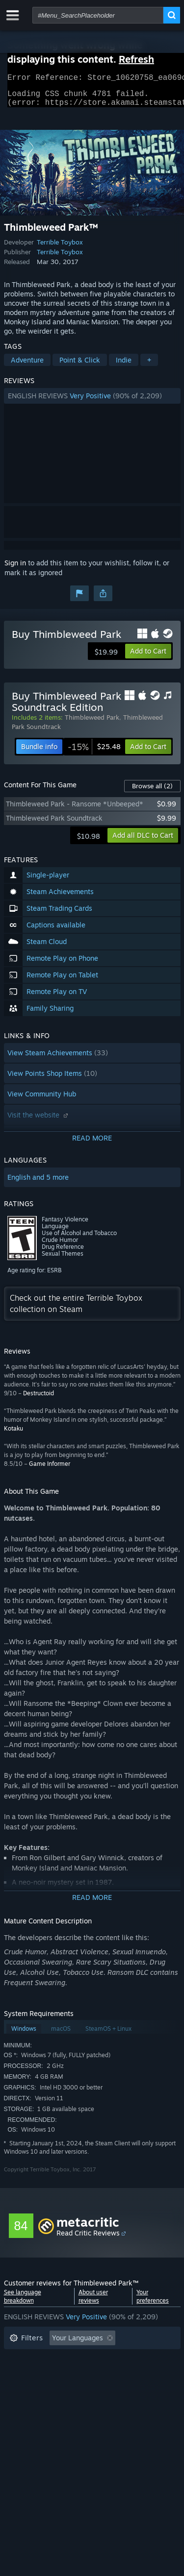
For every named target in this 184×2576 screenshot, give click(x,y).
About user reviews (93, 2302)
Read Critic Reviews (88, 2239)
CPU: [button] (96, 2388)
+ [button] (149, 366)
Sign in (15, 568)
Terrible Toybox (60, 248)
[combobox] (97, 15)
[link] (94, 752)
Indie (123, 366)
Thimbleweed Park (92, 723)
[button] (92, 402)
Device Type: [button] (30, 2403)
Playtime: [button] (25, 2373)
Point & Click (79, 366)
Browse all (152, 792)
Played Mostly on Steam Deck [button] (106, 2373)
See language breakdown (22, 2302)
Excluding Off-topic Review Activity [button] (66, 2359)
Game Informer (49, 1469)
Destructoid (38, 1399)
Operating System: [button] (39, 2388)
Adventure (27, 366)
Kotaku (13, 1434)
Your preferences (152, 2302)
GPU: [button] (130, 2388)
